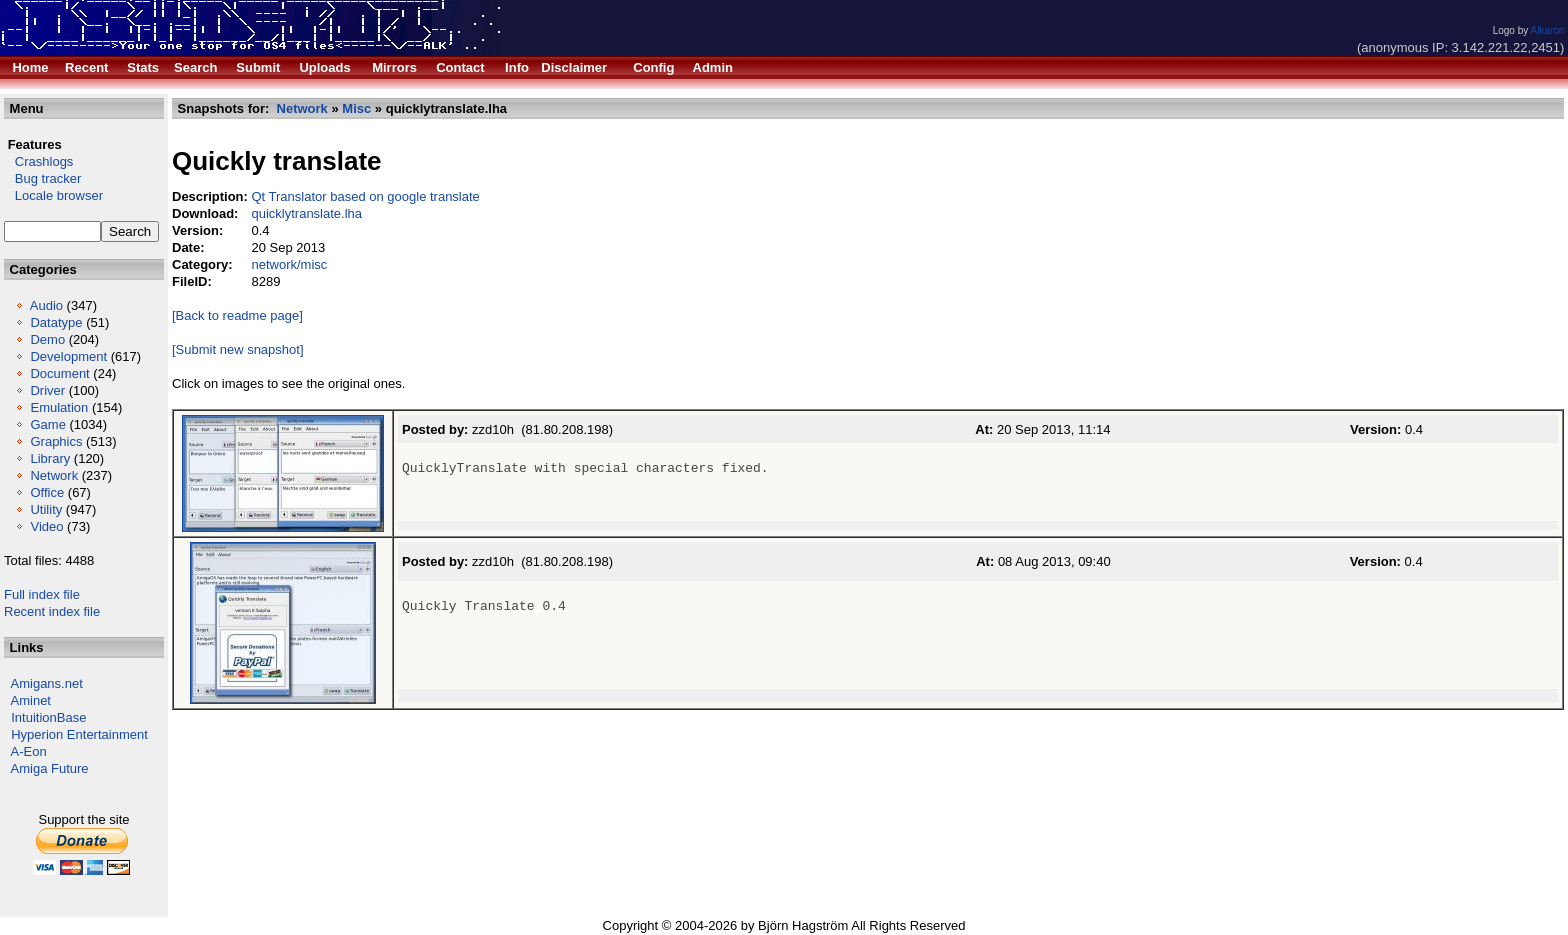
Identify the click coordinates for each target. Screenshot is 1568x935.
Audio (46, 305)
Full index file (42, 594)
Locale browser (53, 195)
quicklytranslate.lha (306, 213)
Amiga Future (50, 768)
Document (59, 373)
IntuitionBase (48, 717)
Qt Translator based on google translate (365, 196)
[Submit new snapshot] (238, 349)
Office (47, 492)
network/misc (289, 264)
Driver (47, 390)
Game (47, 424)
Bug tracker (42, 178)
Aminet (31, 700)
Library (50, 458)
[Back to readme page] (237, 315)
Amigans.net (47, 683)
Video (46, 526)
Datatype (56, 322)
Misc (356, 108)
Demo (47, 339)
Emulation (59, 407)
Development (68, 356)
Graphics (56, 441)
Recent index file (52, 611)
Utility (46, 509)
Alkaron (1547, 30)
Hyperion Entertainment (79, 734)
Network (54, 475)
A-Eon (29, 751)
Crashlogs (38, 161)
